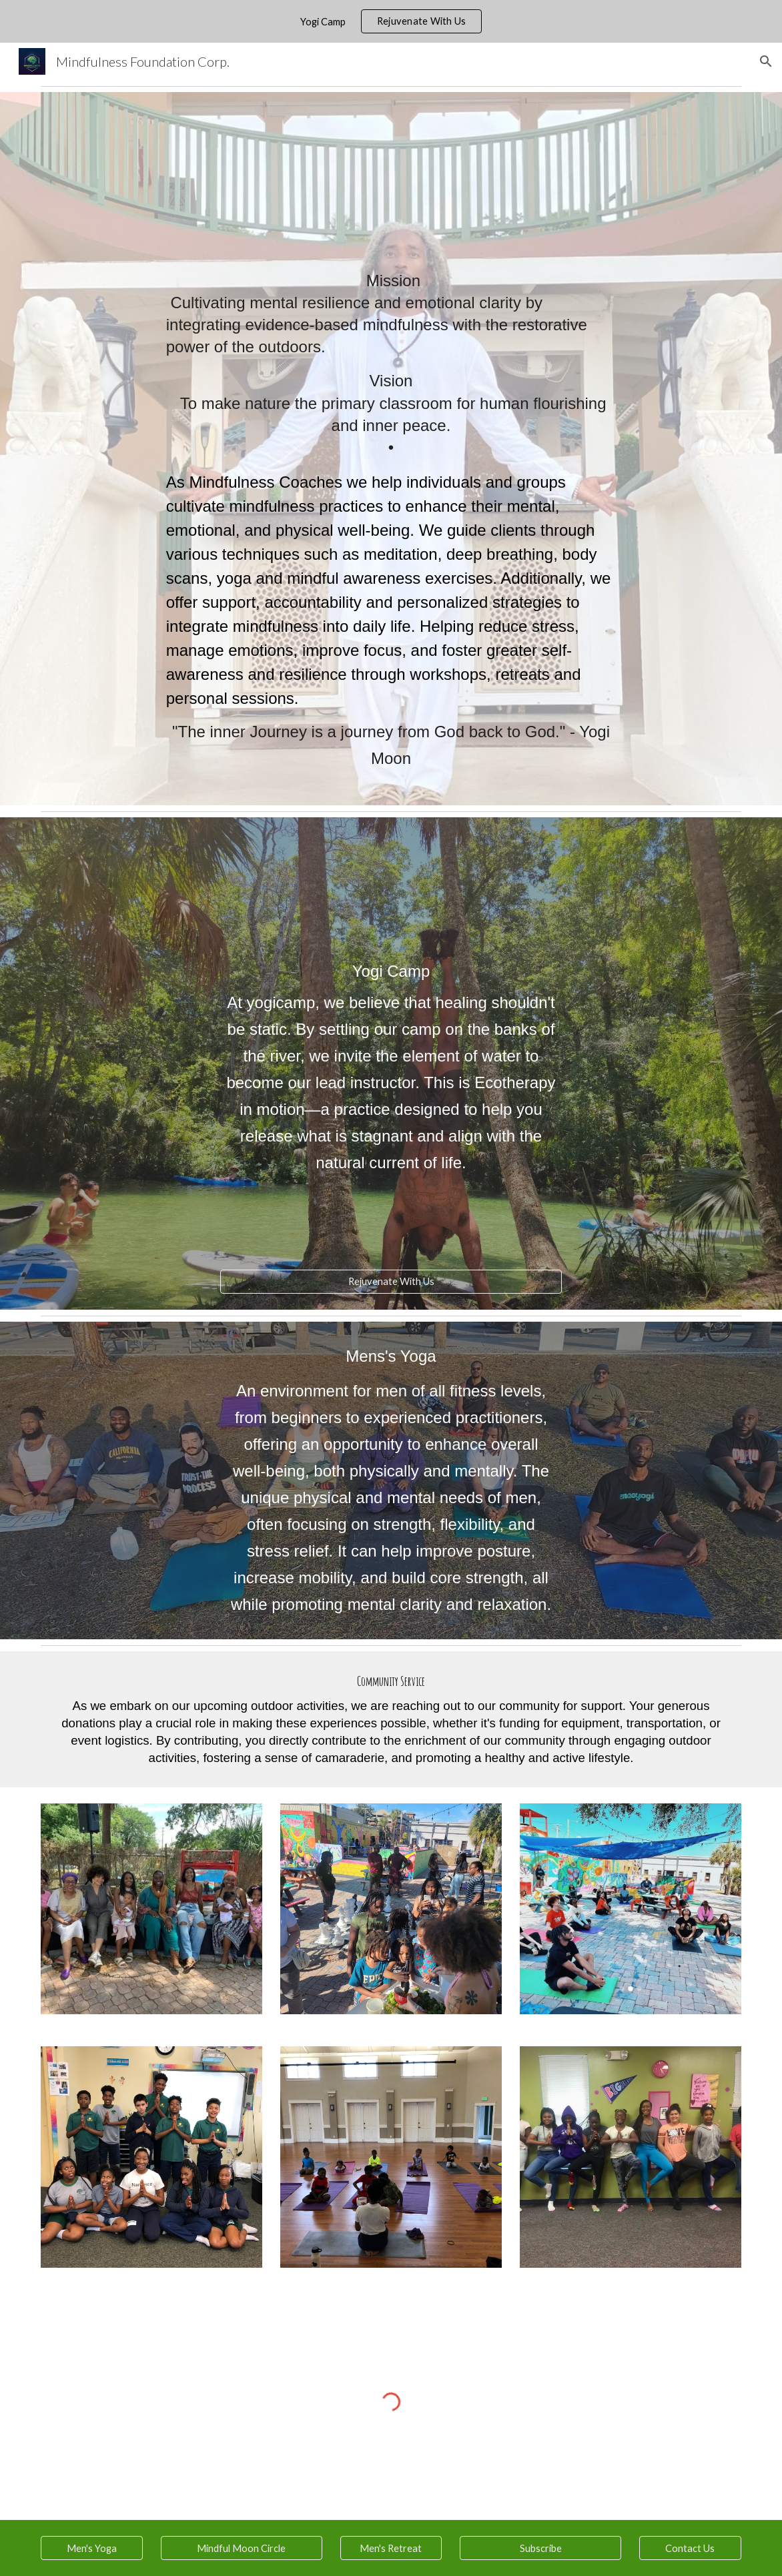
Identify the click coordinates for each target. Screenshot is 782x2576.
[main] (391, 448)
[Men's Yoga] (91, 2548)
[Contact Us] (690, 2548)
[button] (766, 61)
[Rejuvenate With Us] (390, 1281)
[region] (391, 21)
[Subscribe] (540, 2548)
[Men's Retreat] (391, 2548)
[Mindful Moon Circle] (241, 2548)
